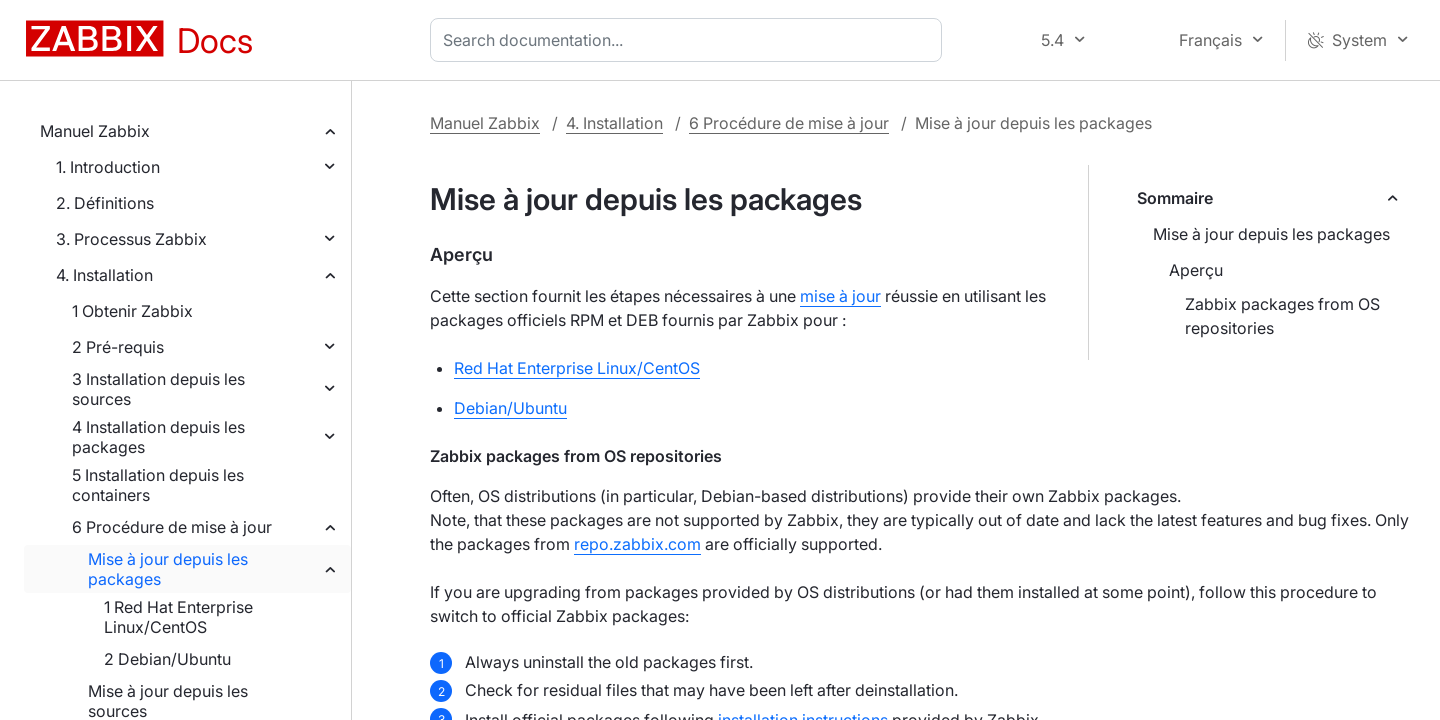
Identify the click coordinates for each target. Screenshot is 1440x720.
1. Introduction (108, 167)
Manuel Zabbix (95, 131)
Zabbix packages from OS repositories (1282, 316)
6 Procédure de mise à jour (172, 527)
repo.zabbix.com (637, 544)
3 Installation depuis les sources (158, 389)
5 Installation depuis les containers (158, 485)
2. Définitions (105, 203)
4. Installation (104, 275)
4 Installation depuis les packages (158, 437)
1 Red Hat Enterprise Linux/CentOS (178, 617)
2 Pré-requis (118, 347)
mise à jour (840, 296)
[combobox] (690, 40)
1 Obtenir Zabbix (132, 311)
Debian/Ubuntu (510, 408)
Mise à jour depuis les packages (168, 569)
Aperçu (1196, 270)
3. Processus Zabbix (131, 239)
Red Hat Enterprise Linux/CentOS (577, 368)
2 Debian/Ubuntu (167, 659)
